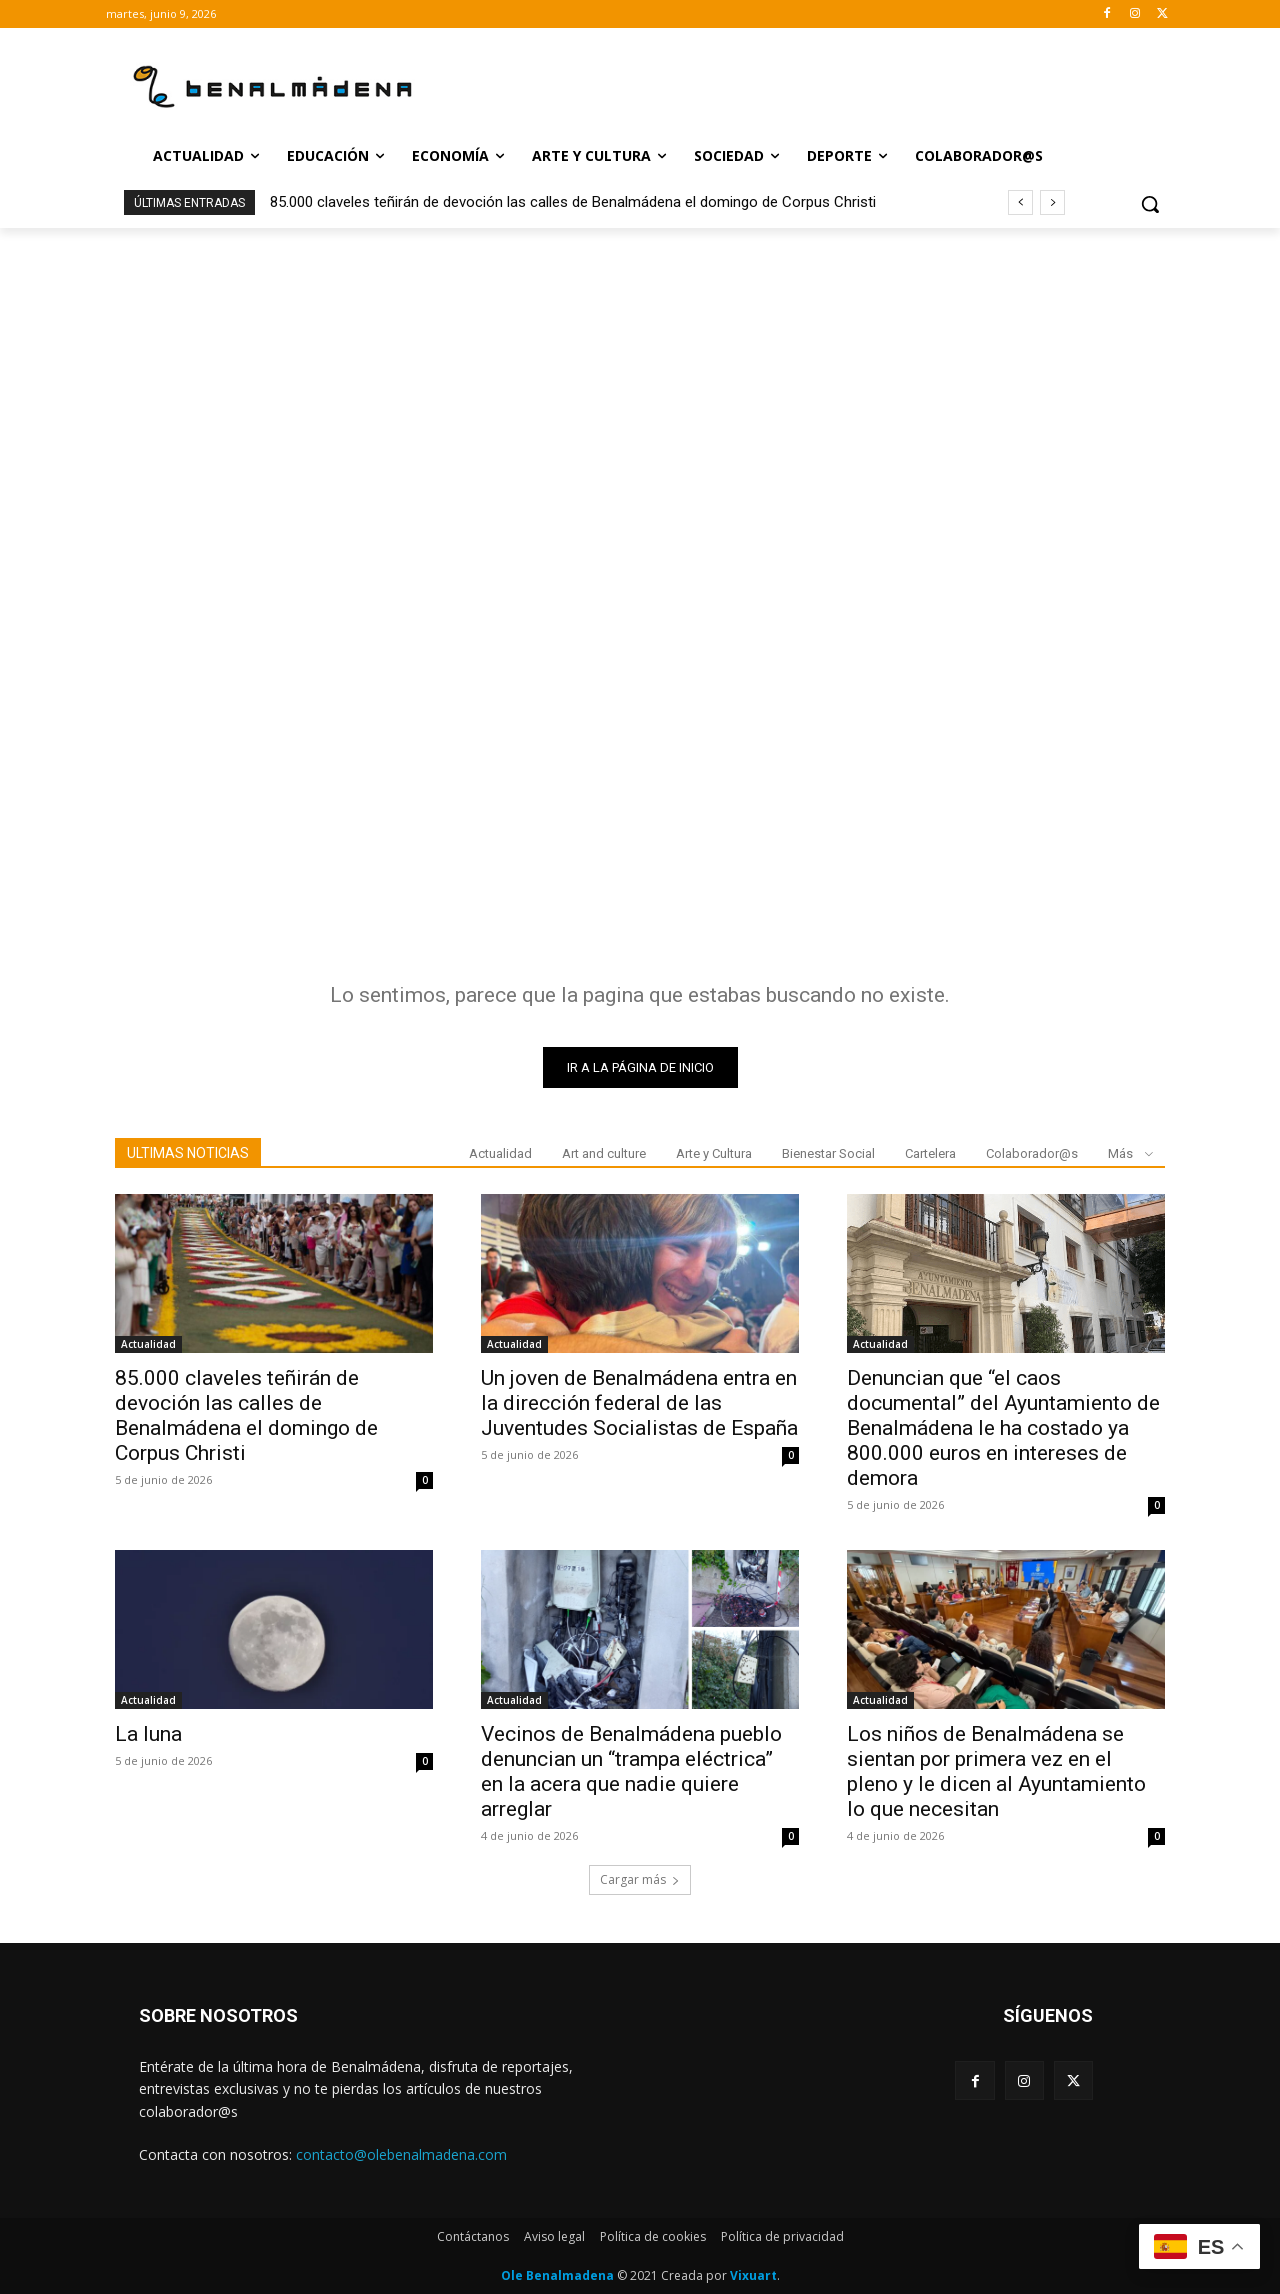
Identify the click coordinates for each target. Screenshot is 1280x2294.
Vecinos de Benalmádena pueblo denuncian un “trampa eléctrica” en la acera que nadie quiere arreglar (631, 1771)
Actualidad (500, 1153)
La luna (148, 1734)
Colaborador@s (1032, 1153)
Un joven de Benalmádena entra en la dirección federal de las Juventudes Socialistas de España (639, 1403)
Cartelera (930, 1153)
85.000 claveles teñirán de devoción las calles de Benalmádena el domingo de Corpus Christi (573, 202)
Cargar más (640, 1879)
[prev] (1020, 202)
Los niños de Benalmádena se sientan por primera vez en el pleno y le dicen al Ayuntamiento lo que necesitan (996, 1771)
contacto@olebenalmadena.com (401, 2154)
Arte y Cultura (714, 1153)
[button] (1150, 204)
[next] (1052, 202)
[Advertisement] (640, 378)
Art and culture (604, 1153)
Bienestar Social (828, 1153)
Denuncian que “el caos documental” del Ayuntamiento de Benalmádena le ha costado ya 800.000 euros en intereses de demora (1003, 1428)
